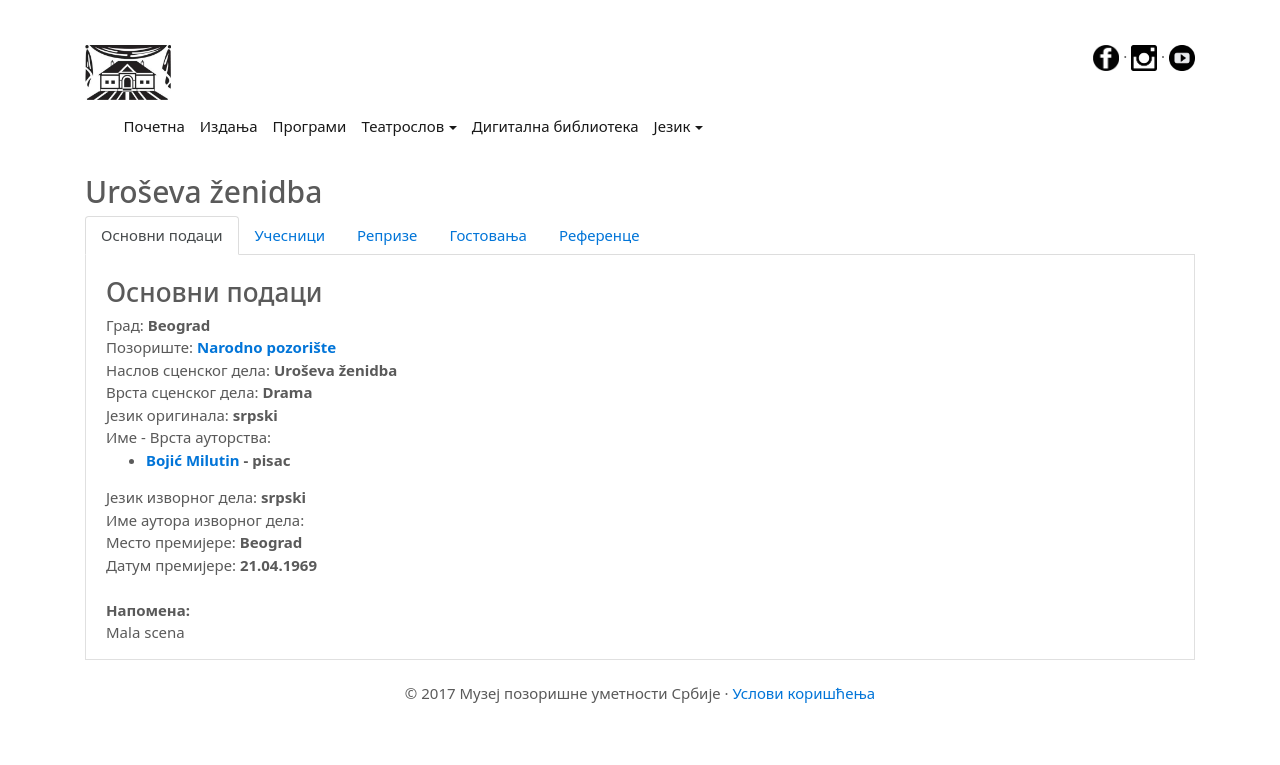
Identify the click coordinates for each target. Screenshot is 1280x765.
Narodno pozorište (266, 347)
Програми (310, 126)
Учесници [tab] (290, 235)
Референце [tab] (599, 235)
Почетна (158, 125)
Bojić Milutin (193, 460)
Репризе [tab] (387, 235)
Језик (672, 126)
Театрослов (402, 126)
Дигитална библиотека (555, 126)
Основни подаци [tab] (162, 235)
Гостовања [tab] (488, 235)
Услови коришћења (803, 693)
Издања (229, 126)
